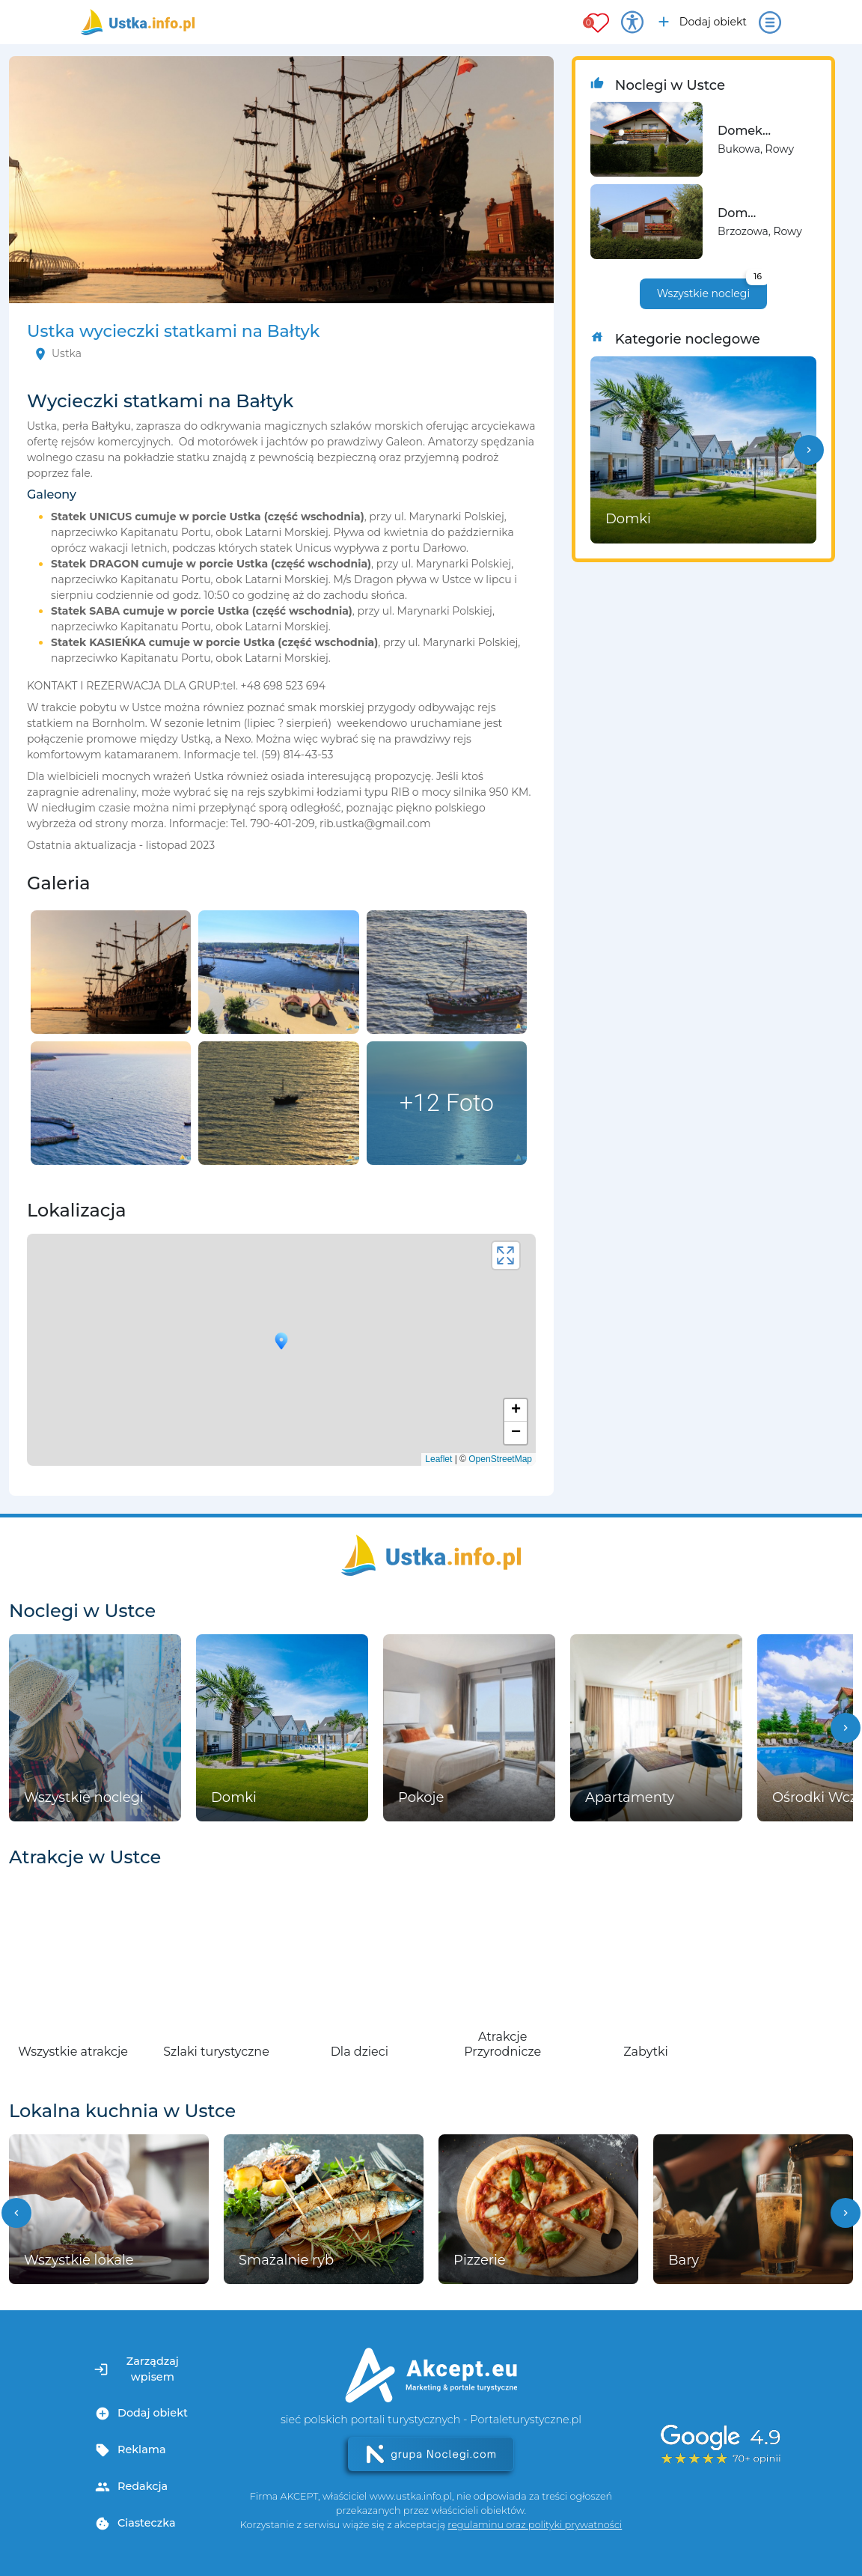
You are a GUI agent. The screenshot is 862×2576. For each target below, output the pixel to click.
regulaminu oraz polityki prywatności (534, 2524)
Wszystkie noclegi (712, 289)
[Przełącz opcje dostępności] (632, 22)
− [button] (516, 1433)
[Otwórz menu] (770, 22)
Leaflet (438, 1459)
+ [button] (516, 1410)
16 (758, 276)
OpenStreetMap (500, 1459)
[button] (809, 450)
